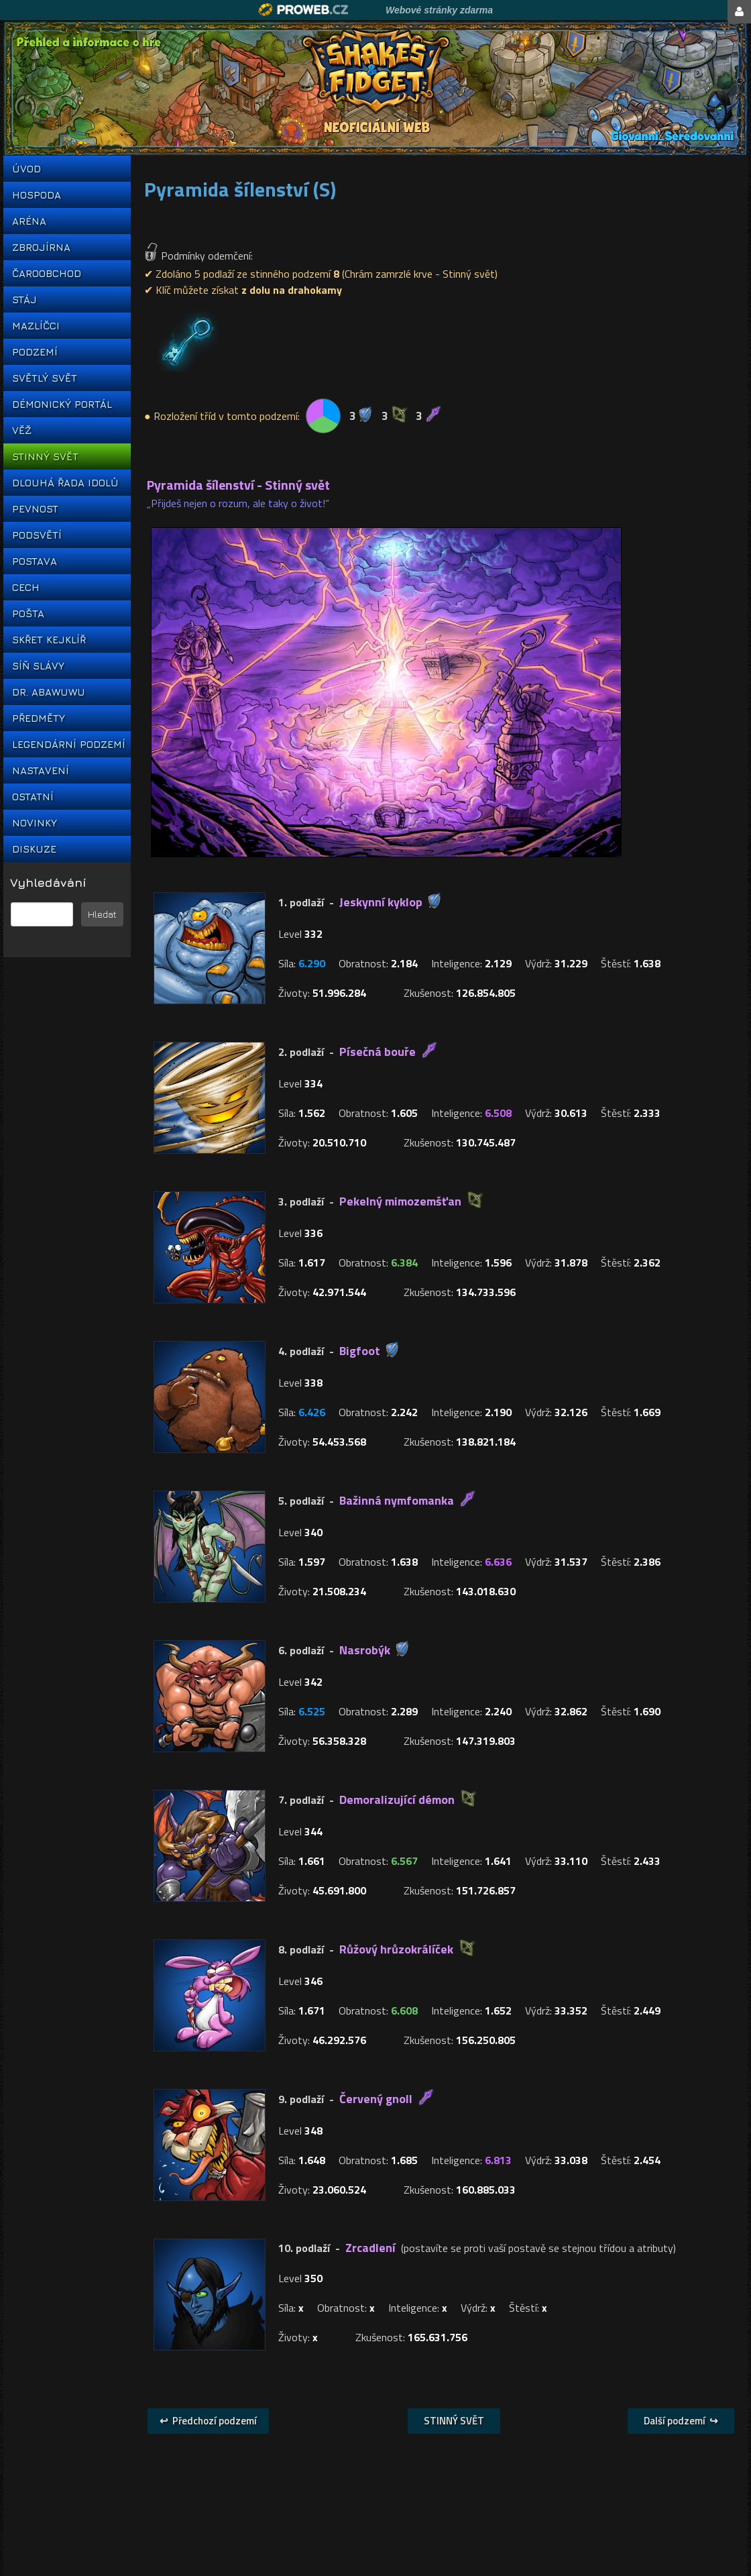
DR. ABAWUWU (48, 692)
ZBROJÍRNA (41, 247)
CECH (26, 587)
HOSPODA (36, 195)
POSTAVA (34, 561)
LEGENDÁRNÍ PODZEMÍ (67, 744)
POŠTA (28, 613)
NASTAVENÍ (40, 770)
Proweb (303, 10)
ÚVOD (26, 168)
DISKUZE (34, 849)
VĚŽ (22, 430)
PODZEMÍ (35, 352)
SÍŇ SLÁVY (38, 666)
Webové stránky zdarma (439, 10)
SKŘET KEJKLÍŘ (49, 639)
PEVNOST (35, 509)
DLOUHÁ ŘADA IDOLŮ (65, 482)
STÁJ (24, 299)
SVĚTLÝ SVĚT (44, 378)
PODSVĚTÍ (37, 535)
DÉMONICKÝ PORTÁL (62, 404)
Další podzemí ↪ (681, 2420)
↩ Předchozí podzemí (208, 2420)
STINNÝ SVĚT (45, 456)
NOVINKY (34, 822)
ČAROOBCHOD (46, 273)
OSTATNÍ (33, 796)
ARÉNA (29, 221)
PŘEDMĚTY (38, 718)
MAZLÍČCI (36, 325)
